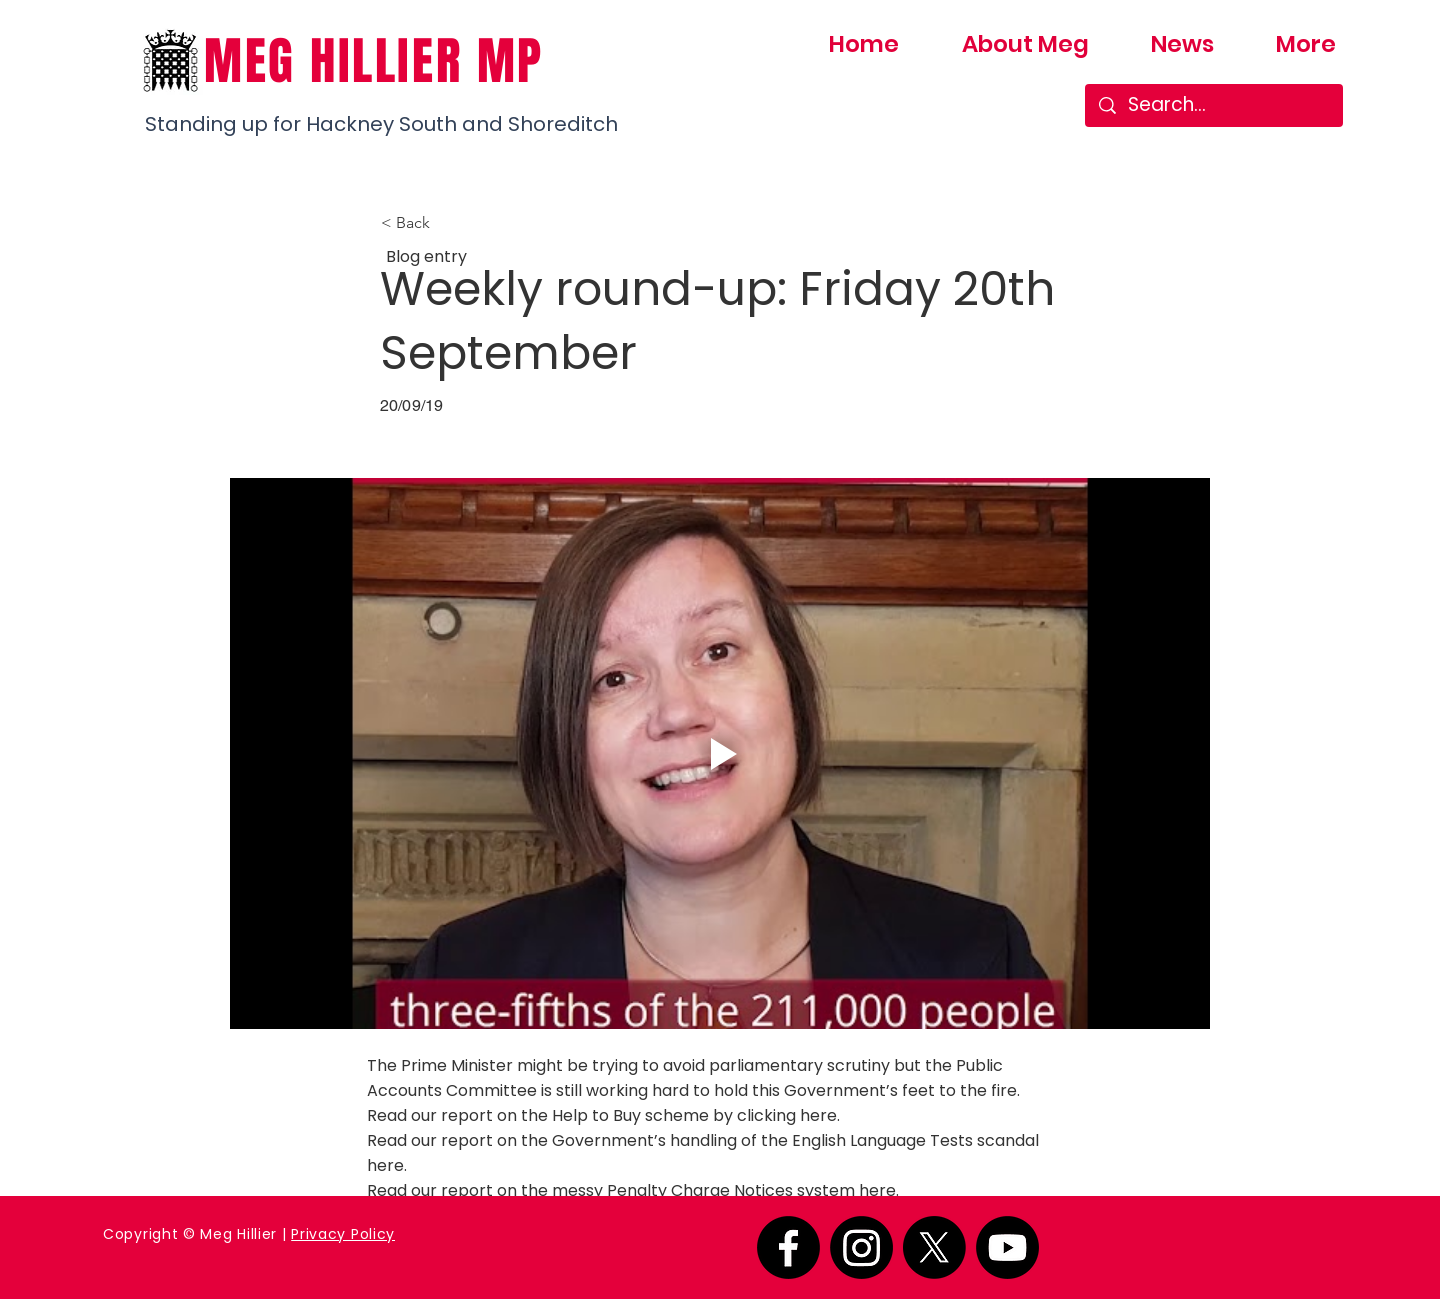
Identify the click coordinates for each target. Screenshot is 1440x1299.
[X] (934, 1247)
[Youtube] (1007, 1247)
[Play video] (720, 753)
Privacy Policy (343, 1234)
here (818, 1115)
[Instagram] (861, 1247)
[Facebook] (788, 1247)
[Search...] (1214, 105)
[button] (447, 223)
